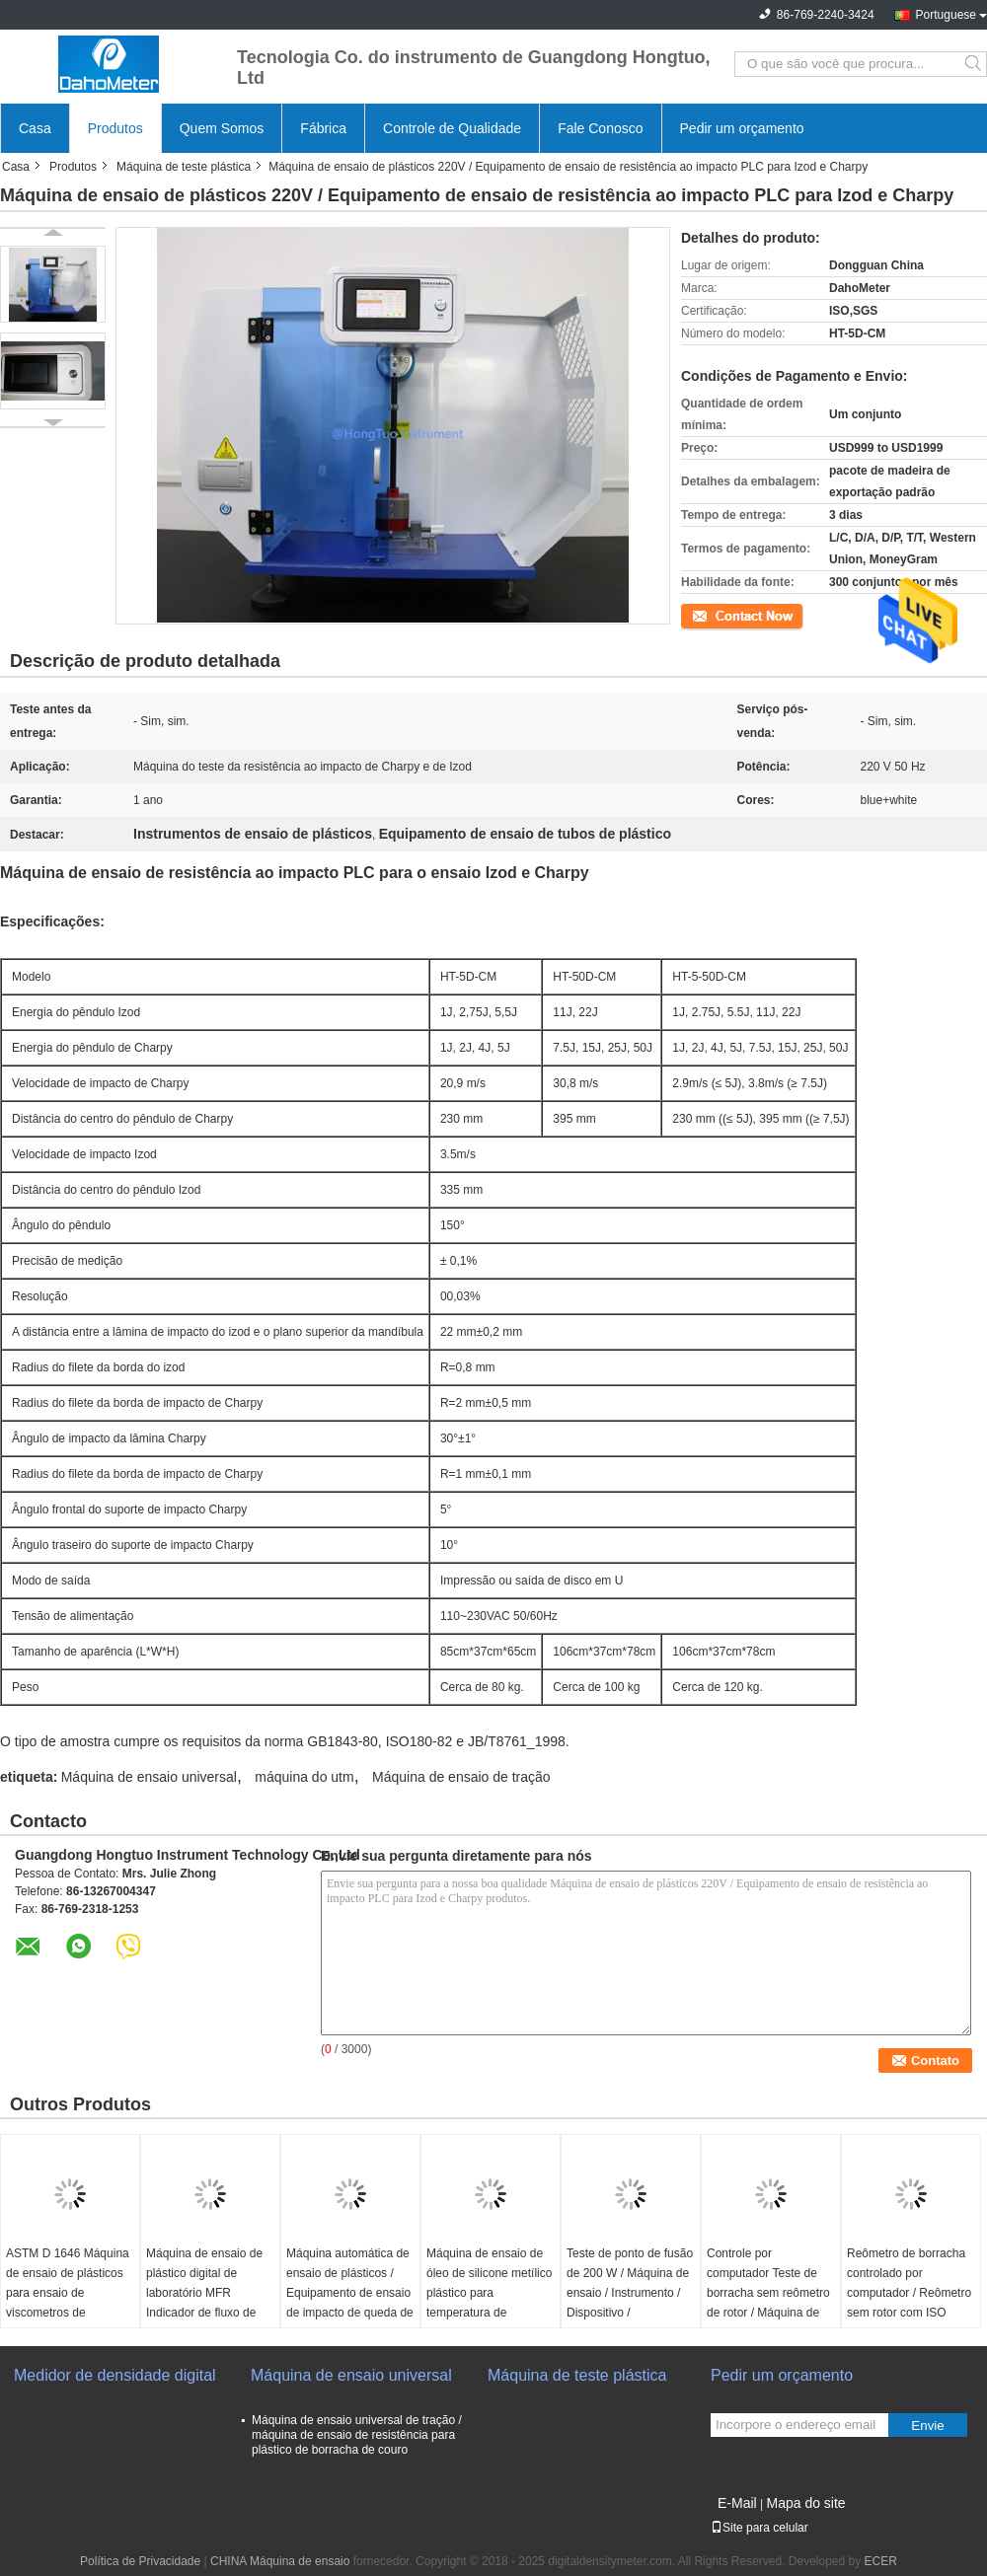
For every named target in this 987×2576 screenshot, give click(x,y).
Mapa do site (805, 2503)
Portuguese (946, 15)
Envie (927, 2425)
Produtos (115, 128)
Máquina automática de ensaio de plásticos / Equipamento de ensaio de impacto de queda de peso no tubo (350, 2292)
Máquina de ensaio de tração (461, 1777)
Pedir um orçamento (742, 128)
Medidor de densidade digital (115, 2375)
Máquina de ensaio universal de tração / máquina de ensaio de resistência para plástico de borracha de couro (357, 2435)
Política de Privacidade (140, 2561)
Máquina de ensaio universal (149, 1777)
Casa (35, 128)
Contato (701, 615)
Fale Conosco (600, 128)
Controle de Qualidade (452, 128)
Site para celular (759, 2528)
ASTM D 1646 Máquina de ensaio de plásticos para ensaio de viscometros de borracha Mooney (67, 2292)
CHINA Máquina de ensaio (279, 2561)
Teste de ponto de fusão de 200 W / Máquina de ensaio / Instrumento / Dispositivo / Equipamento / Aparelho (630, 2292)
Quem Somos (222, 128)
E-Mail (737, 2503)
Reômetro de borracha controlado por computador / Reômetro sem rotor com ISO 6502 (909, 2292)
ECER (881, 2561)
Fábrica (323, 128)
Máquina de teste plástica (183, 167)
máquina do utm (304, 1777)
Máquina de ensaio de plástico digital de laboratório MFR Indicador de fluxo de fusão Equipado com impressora (204, 2302)
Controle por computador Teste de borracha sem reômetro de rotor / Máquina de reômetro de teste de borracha (768, 2302)
